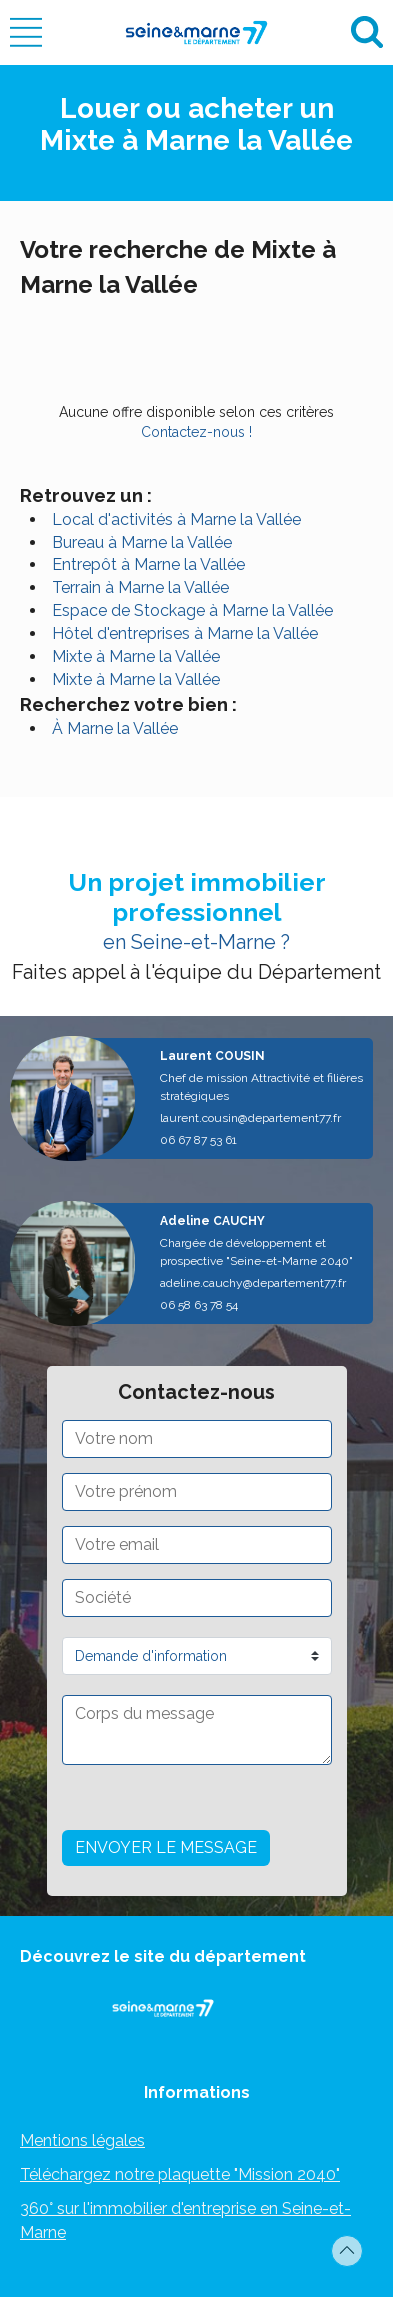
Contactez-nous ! (196, 432)
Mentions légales (82, 2140)
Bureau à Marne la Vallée (142, 542)
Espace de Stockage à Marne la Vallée (192, 610)
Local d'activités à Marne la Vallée (176, 519)
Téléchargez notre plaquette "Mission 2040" (180, 2174)
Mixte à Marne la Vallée (136, 656)
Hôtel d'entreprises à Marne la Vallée (185, 633)
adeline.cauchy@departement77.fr (253, 1283)
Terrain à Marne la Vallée (140, 587)
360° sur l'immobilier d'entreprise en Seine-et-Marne (185, 2220)
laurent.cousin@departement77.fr (250, 1118)
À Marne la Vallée (115, 728)
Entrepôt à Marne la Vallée (148, 564)
